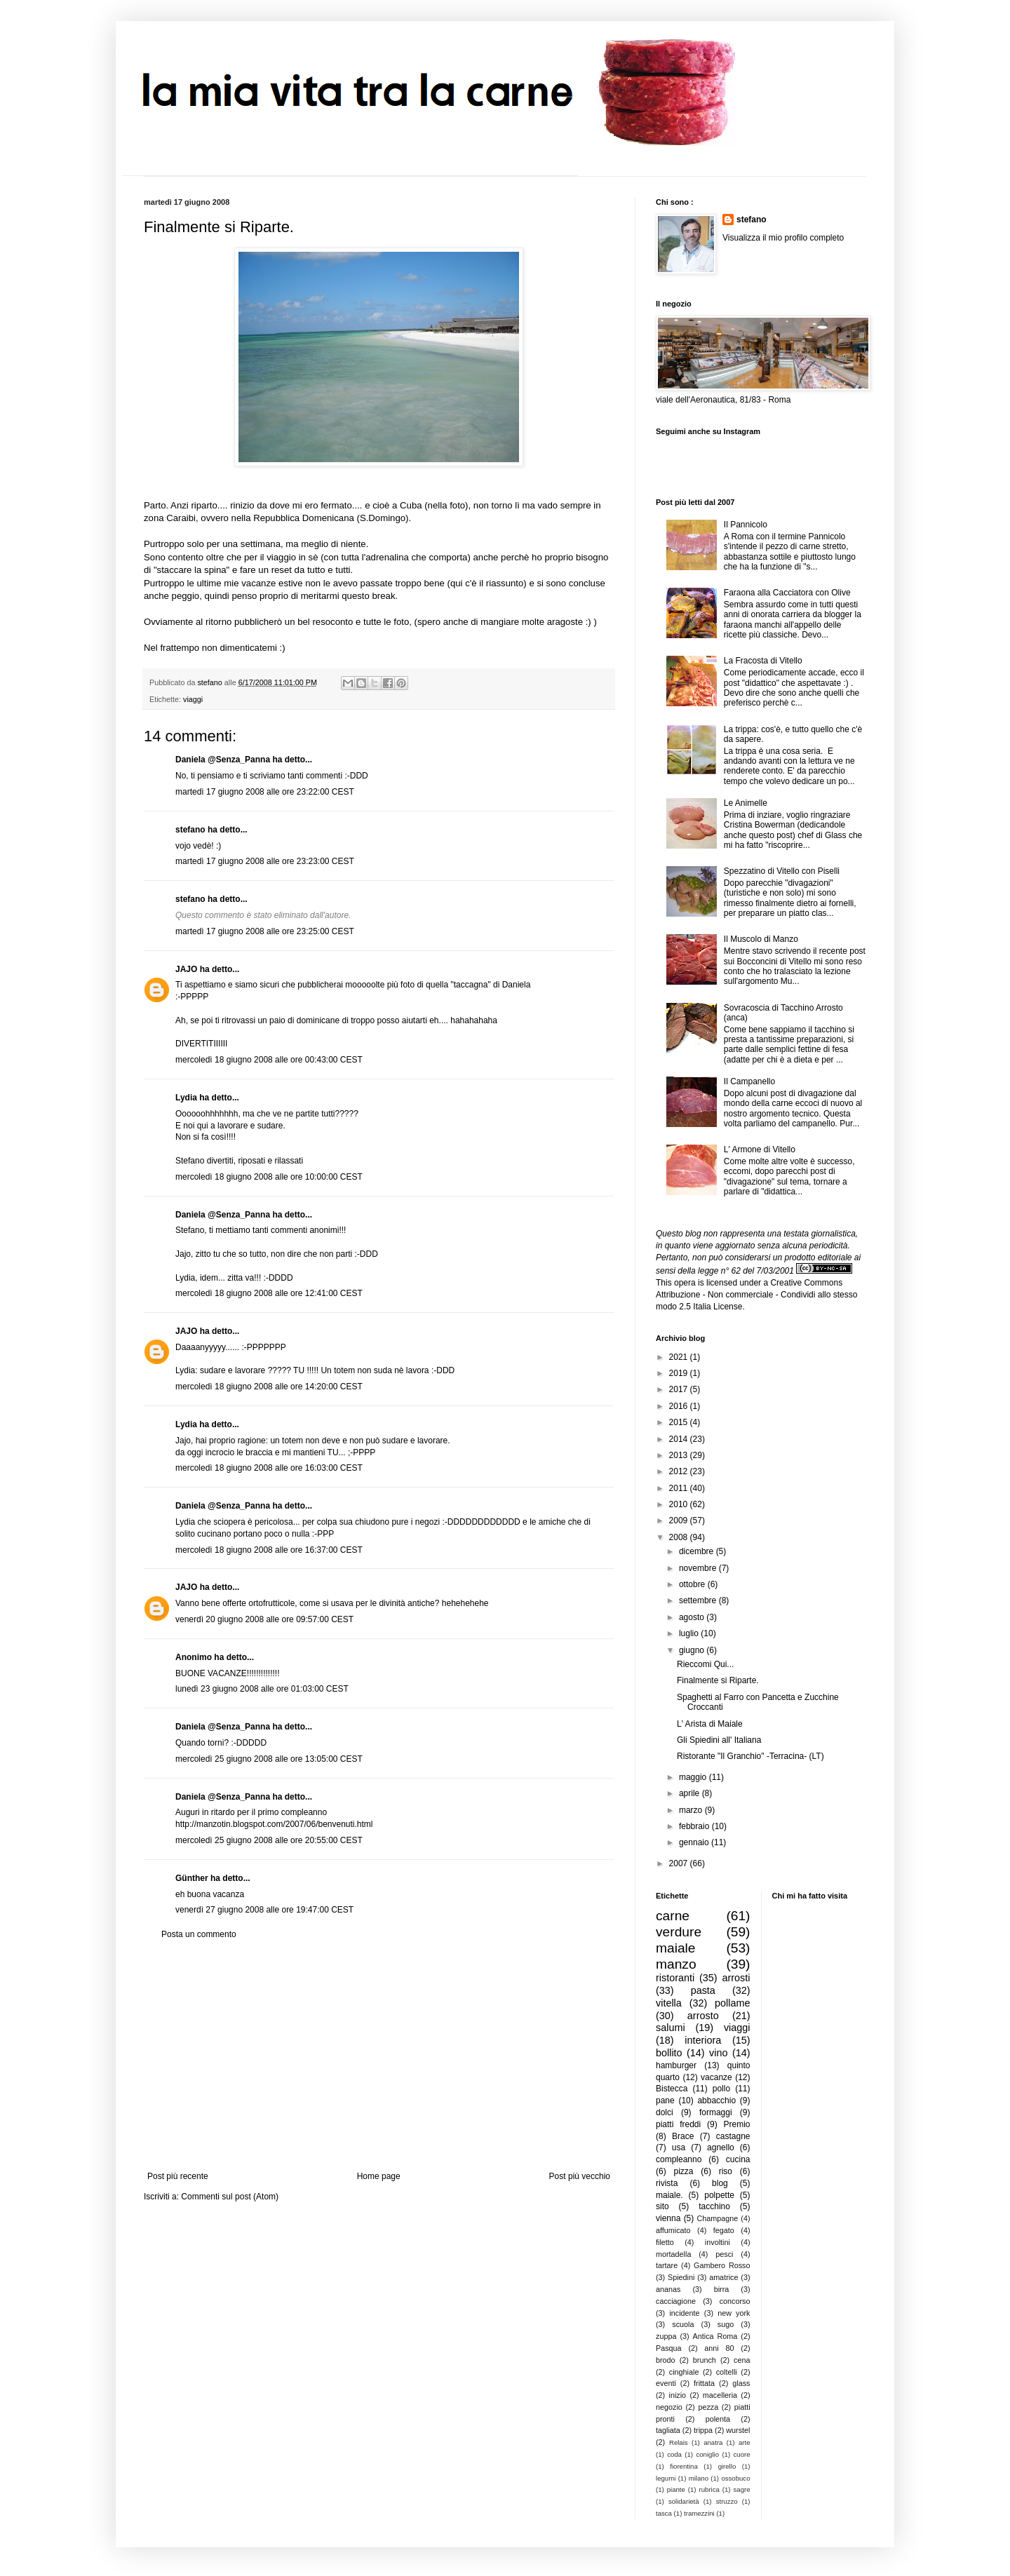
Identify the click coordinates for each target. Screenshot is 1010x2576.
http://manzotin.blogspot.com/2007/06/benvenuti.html (274, 1824)
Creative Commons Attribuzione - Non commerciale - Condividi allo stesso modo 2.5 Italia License (756, 1294)
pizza (683, 2171)
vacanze (716, 2077)
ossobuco (735, 2478)
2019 (679, 1373)
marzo (692, 1810)
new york (734, 2313)
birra (721, 2289)
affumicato (673, 2230)
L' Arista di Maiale (710, 1724)
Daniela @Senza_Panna (222, 759)
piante (676, 2489)
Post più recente (177, 2176)
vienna (668, 2218)
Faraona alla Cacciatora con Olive (787, 593)
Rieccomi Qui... (705, 1664)
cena (742, 2360)
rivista (667, 2183)
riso (725, 2171)
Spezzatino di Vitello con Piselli (782, 871)
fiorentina (683, 2466)
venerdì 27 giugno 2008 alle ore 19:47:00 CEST (264, 1910)
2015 (679, 1422)
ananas (668, 2289)
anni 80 (719, 2348)
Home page (378, 2176)
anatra (712, 2442)
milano (698, 2478)
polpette (719, 2195)
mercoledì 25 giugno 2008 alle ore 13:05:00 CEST (269, 1759)
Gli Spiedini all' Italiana (719, 1740)
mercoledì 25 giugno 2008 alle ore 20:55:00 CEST (269, 1840)
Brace (683, 2136)
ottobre (693, 1584)
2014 (679, 1439)
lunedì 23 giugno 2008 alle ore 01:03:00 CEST (262, 1689)
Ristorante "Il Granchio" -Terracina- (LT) (750, 1756)
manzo (676, 1964)
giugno (692, 1650)
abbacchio (716, 2100)
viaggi (193, 699)
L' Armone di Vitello (759, 1149)
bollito (669, 2052)
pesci (724, 2254)
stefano (190, 830)
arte (744, 2442)
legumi (665, 2478)
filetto (665, 2242)
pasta (703, 1990)
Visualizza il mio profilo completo (783, 238)
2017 (679, 1389)
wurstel (738, 2430)
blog (720, 2183)
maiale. (669, 2195)
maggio (694, 1777)
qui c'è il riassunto (486, 583)
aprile (690, 1793)
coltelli (726, 2372)
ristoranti (675, 1977)
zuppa (666, 2336)
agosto (692, 1617)
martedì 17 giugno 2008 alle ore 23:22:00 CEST (264, 792)
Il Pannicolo (745, 525)
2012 (679, 1471)
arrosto (703, 2015)
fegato (723, 2230)
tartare (667, 2265)
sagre (742, 2489)
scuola (683, 2324)
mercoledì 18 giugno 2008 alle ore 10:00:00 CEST (269, 1177)
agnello (720, 2147)
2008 (679, 1537)
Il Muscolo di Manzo (761, 939)
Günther (191, 1878)
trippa (703, 2430)
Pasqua (669, 2348)
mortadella (673, 2254)
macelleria (720, 2395)
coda (674, 2454)
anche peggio (171, 596)
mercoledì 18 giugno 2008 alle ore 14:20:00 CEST (269, 1386)
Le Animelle (745, 803)
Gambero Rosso (722, 2265)
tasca (664, 2513)
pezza (708, 2407)
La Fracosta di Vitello (763, 661)
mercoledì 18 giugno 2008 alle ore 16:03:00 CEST (269, 1468)
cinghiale (684, 2372)
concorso (735, 2301)
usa (678, 2147)
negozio (669, 2407)
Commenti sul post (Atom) (229, 2196)
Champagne (718, 2218)
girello (727, 2466)
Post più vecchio (579, 2176)
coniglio (707, 2454)
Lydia (186, 1097)
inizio (677, 2395)
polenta (718, 2419)
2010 (679, 1504)
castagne (733, 2136)
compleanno (678, 2159)
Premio (736, 2124)
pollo (721, 2088)
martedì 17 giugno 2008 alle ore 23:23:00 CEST (264, 861)
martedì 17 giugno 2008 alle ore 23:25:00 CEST (264, 931)
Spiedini (681, 2277)
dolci (664, 2112)
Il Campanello (749, 1081)
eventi (666, 2383)
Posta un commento (198, 1934)
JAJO (186, 969)
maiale (676, 1948)
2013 (679, 1455)
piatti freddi (678, 2124)
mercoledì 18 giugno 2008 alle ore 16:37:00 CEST (269, 1550)
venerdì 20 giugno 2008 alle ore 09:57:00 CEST (264, 1619)
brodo (665, 2360)
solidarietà (683, 2501)
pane (665, 2100)
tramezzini (699, 2513)
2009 (679, 1520)
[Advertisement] (379, 2055)
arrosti (736, 1977)
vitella (669, 2003)
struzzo (727, 2501)
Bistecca (671, 2088)
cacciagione (676, 2301)
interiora (703, 2040)
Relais (678, 2442)
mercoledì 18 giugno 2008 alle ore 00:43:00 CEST (269, 1060)
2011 (679, 1488)
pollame (732, 2003)
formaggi (715, 2112)
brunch (704, 2360)
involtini (717, 2242)
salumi (670, 2027)
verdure (678, 1931)
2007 (679, 1863)
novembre (699, 1568)
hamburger (676, 2065)
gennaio (695, 1842)
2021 (679, 1357)
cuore (742, 2454)
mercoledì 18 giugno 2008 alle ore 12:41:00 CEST (269, 1293)
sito (662, 2206)
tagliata (668, 2430)
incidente (684, 2313)
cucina (738, 2159)
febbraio (695, 1826)
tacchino (714, 2206)
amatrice (723, 2277)
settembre (699, 1600)
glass (741, 2383)
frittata (704, 2383)
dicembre (697, 1551)
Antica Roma (715, 2336)
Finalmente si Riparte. (718, 1680)
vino (718, 2052)
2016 (679, 1406)
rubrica (709, 2489)
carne (672, 1915)
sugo (726, 2324)
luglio (690, 1633)
